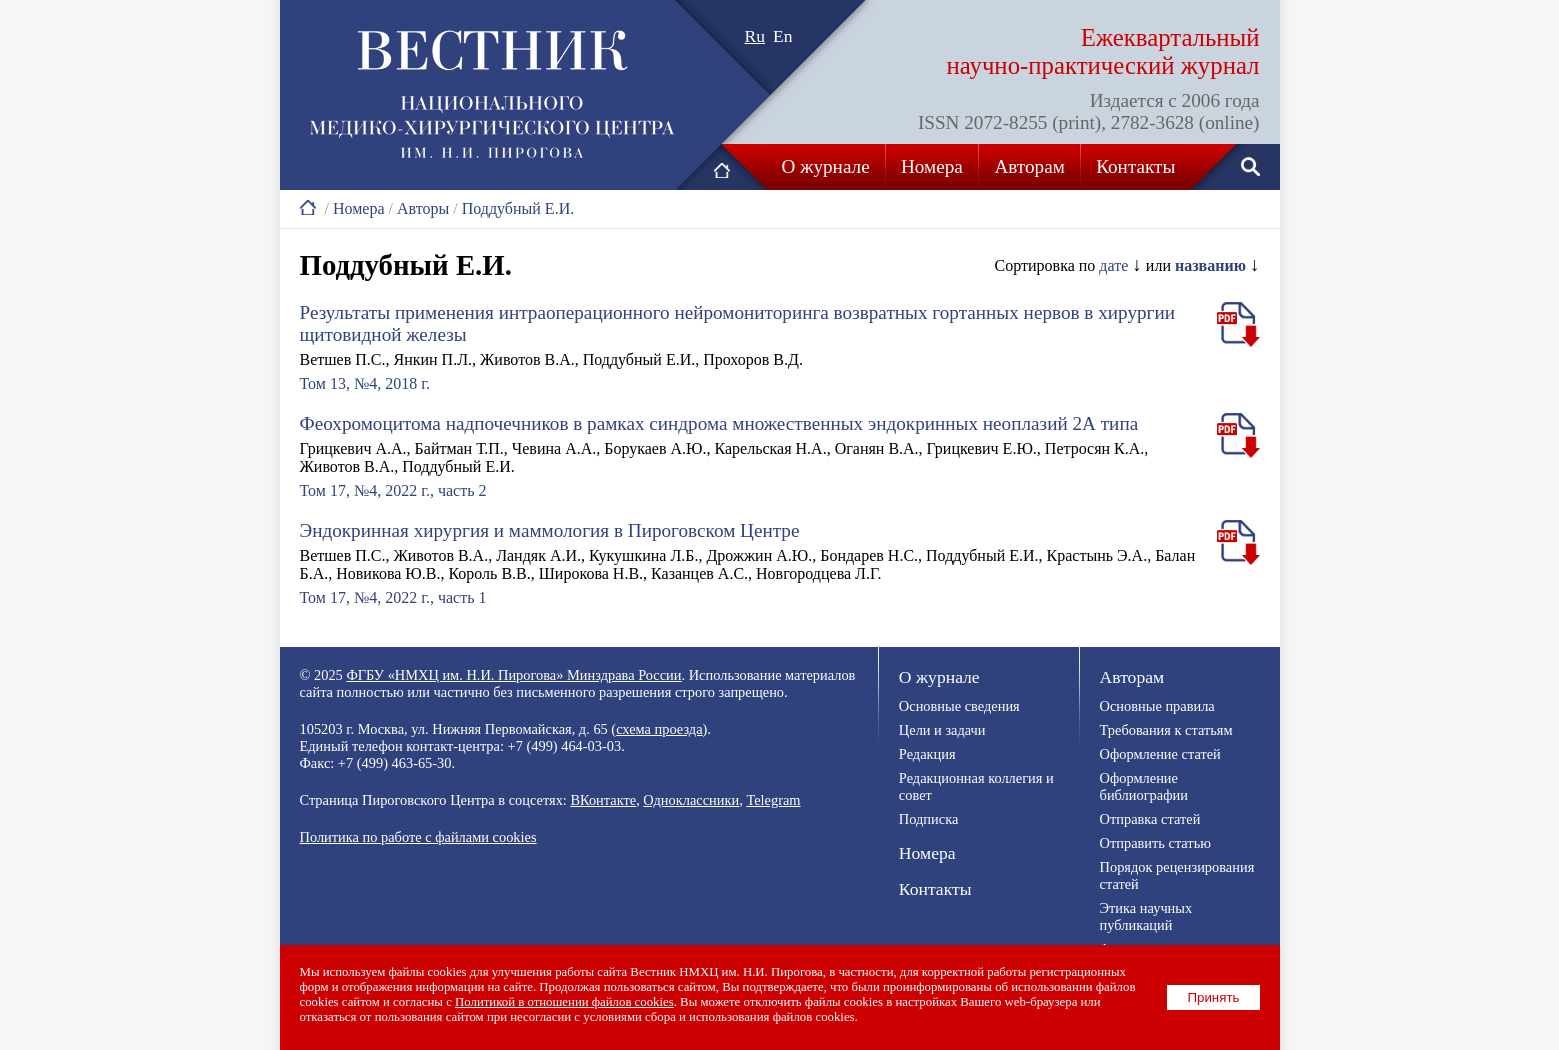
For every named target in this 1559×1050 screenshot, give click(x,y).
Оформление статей (1160, 754)
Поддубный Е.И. (518, 208)
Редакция (927, 754)
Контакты (1135, 166)
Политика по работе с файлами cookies (418, 837)
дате (1113, 265)
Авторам (1029, 166)
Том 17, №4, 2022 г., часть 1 (393, 597)
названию (1210, 265)
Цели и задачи (942, 730)
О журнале (826, 166)
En (783, 36)
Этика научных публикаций (1146, 916)
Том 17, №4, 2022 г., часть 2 (393, 490)
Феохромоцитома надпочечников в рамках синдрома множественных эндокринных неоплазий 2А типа (719, 423)
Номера (932, 166)
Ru (755, 36)
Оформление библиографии (1144, 786)
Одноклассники (691, 800)
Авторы (423, 208)
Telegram (773, 800)
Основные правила (1157, 706)
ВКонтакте (603, 800)
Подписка (928, 819)
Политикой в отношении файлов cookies (564, 1002)
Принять (1213, 997)
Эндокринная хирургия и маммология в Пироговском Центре (550, 530)
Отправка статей (1150, 819)
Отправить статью (1155, 843)
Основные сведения (959, 706)
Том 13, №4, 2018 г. (365, 383)
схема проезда (659, 729)
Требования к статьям (1166, 730)
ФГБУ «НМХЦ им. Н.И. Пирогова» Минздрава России (513, 675)
